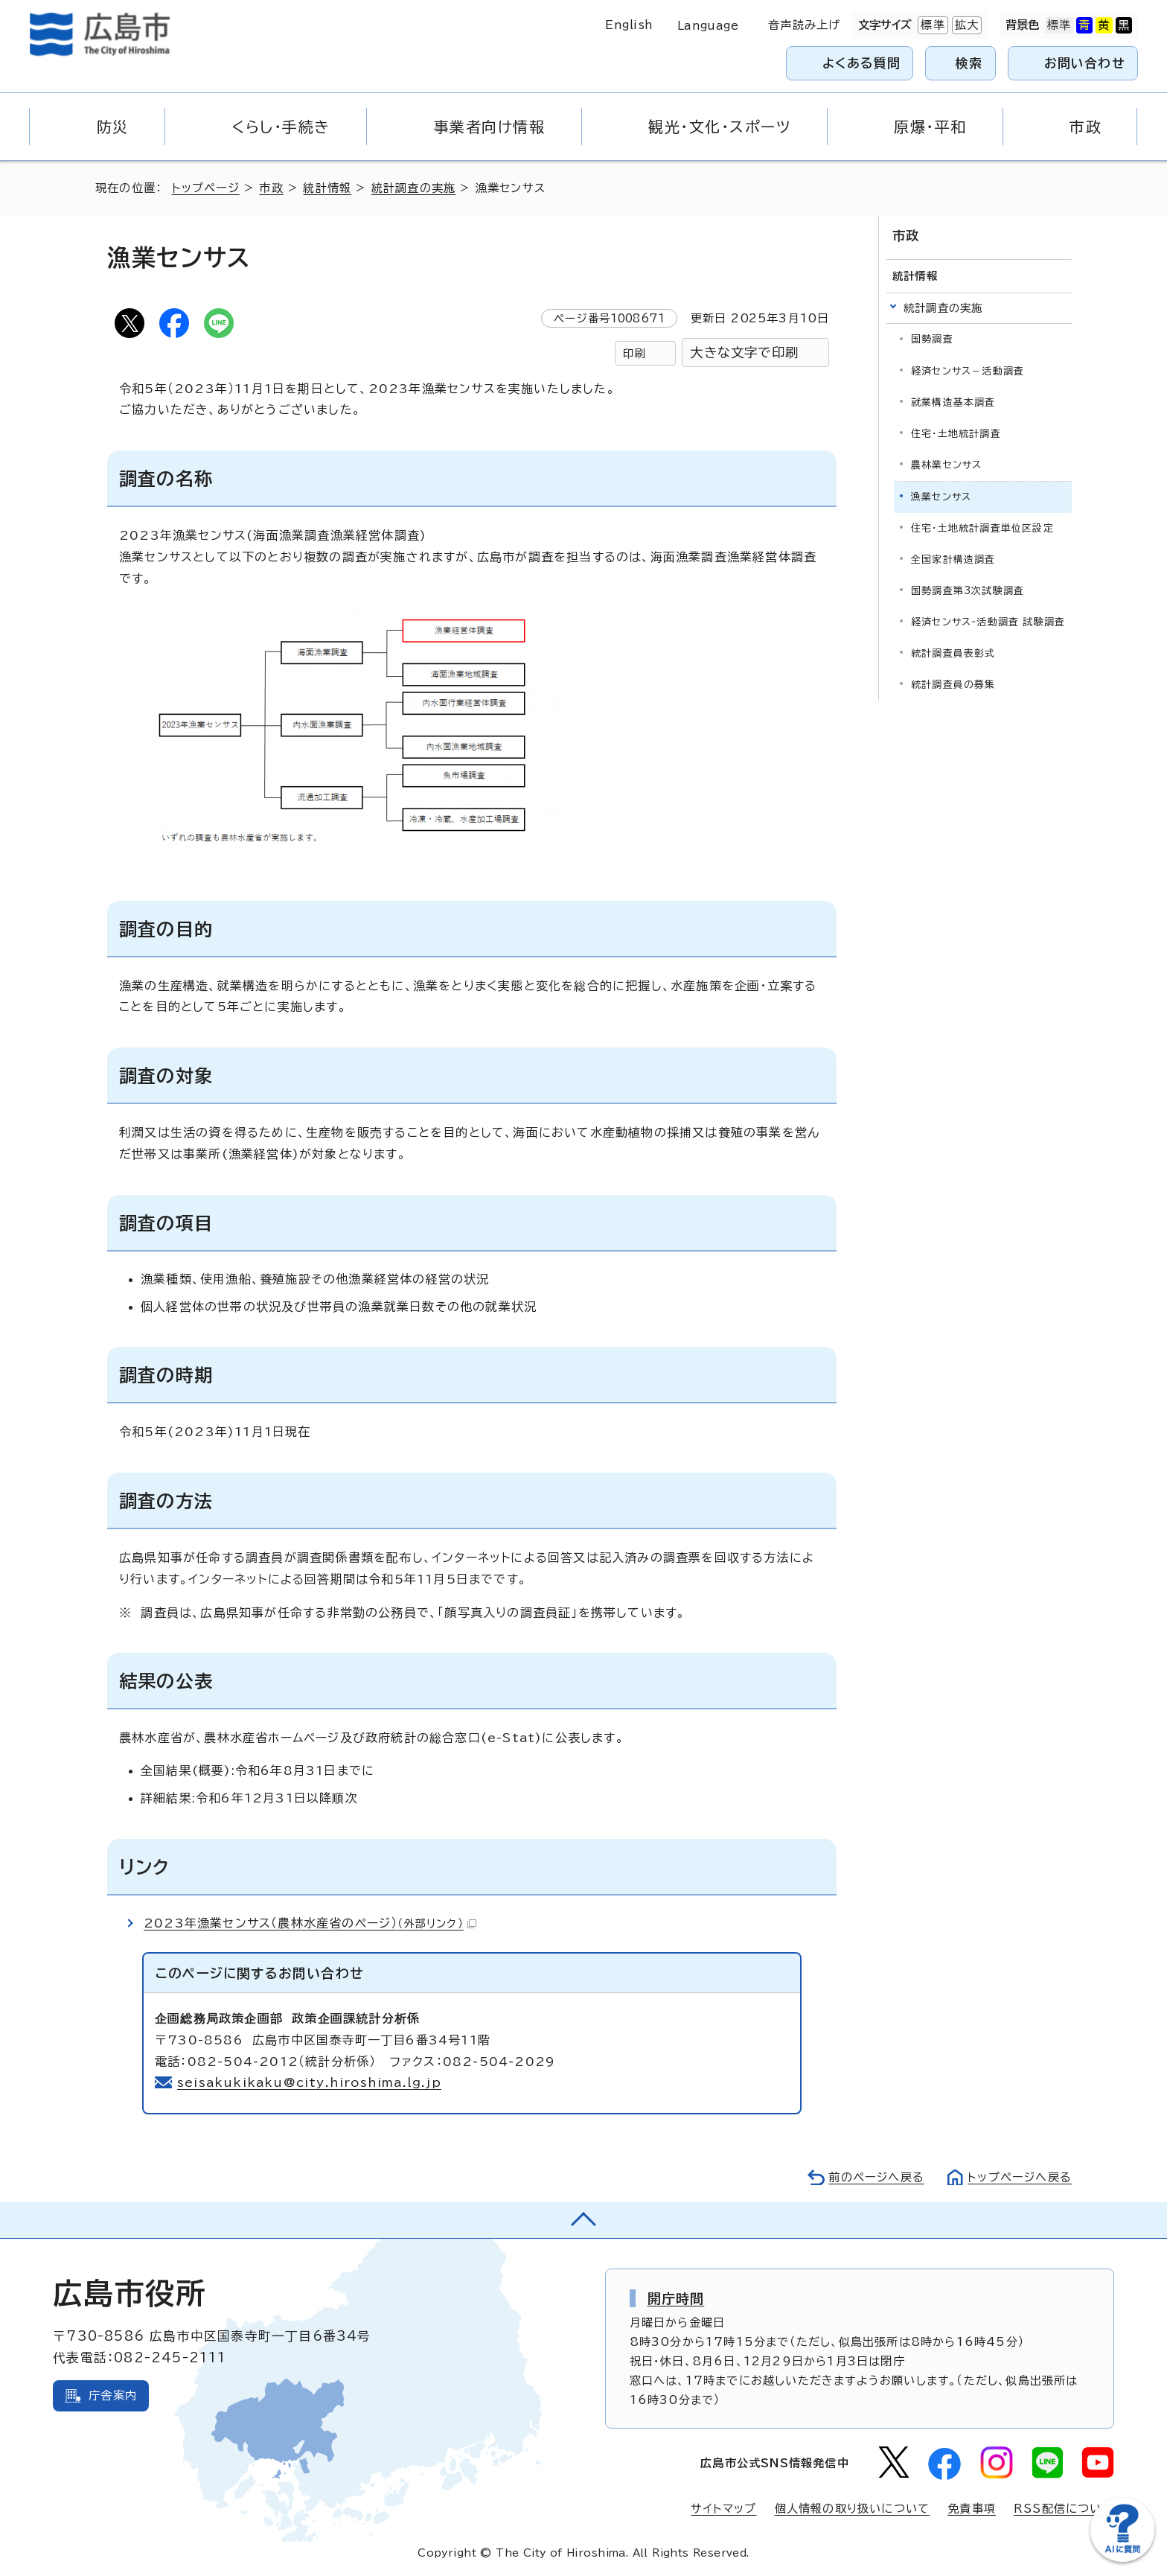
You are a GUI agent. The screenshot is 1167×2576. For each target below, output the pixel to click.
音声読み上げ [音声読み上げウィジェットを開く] (804, 25)
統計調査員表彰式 (953, 653)
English (629, 25)
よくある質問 (861, 63)
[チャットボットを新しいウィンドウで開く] (1122, 2558)
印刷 (634, 353)
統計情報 (327, 188)
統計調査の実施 (413, 188)
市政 (271, 188)
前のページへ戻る (876, 2177)
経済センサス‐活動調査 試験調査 (988, 622)
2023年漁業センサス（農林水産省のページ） (310, 1923)
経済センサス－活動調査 (967, 371)
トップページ (206, 188)
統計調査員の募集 (953, 684)
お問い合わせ (1084, 63)
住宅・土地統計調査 (956, 434)
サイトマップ (723, 2508)
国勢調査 (932, 339)
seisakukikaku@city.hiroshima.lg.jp (309, 2082)
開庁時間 (676, 2298)
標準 (931, 25)
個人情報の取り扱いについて (852, 2508)
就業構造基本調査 (953, 402)
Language (708, 25)
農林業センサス (946, 465)
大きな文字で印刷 (744, 352)
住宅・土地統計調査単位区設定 (982, 528)
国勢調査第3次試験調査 (967, 591)
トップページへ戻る (1020, 2177)
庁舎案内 (113, 2395)
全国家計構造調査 (953, 559)
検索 (969, 63)
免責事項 (971, 2508)
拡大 (965, 25)
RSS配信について (1064, 2508)
